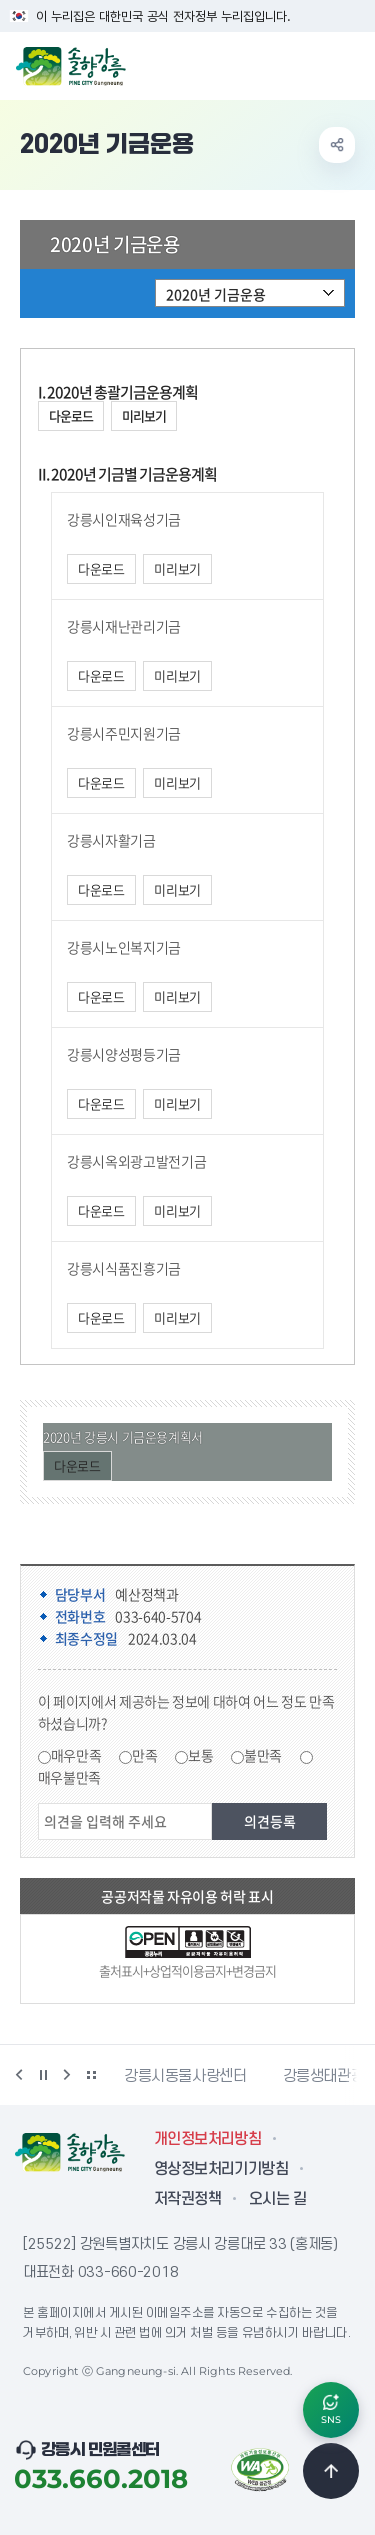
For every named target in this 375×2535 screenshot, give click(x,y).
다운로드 (71, 415)
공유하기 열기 (337, 145)
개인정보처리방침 (207, 2139)
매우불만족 (69, 1777)
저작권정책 (187, 2199)
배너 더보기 (91, 2075)
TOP (331, 2471)
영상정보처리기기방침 (221, 2169)
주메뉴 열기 (349, 64)
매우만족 (76, 1755)
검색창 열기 (308, 64)
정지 (43, 2075)
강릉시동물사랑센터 (185, 2076)
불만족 (263, 1755)
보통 (200, 1755)
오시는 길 (277, 2199)
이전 (19, 2075)
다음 (67, 2075)
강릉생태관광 (324, 2076)
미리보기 (144, 415)
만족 (144, 1755)
